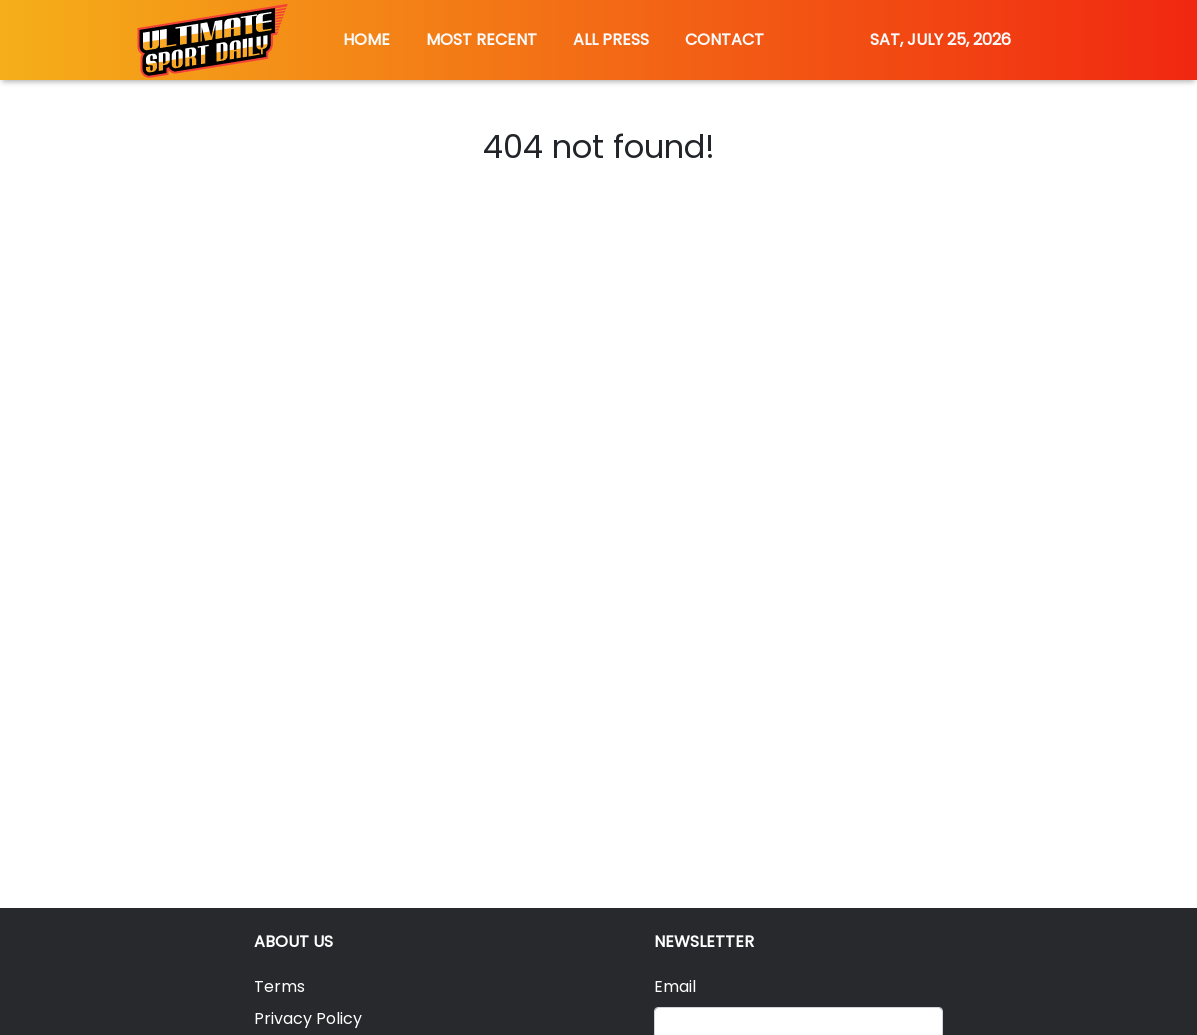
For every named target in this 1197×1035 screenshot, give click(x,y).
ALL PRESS (611, 39)
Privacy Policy (308, 1018)
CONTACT (724, 39)
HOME (366, 39)
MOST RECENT (481, 39)
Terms (279, 986)
